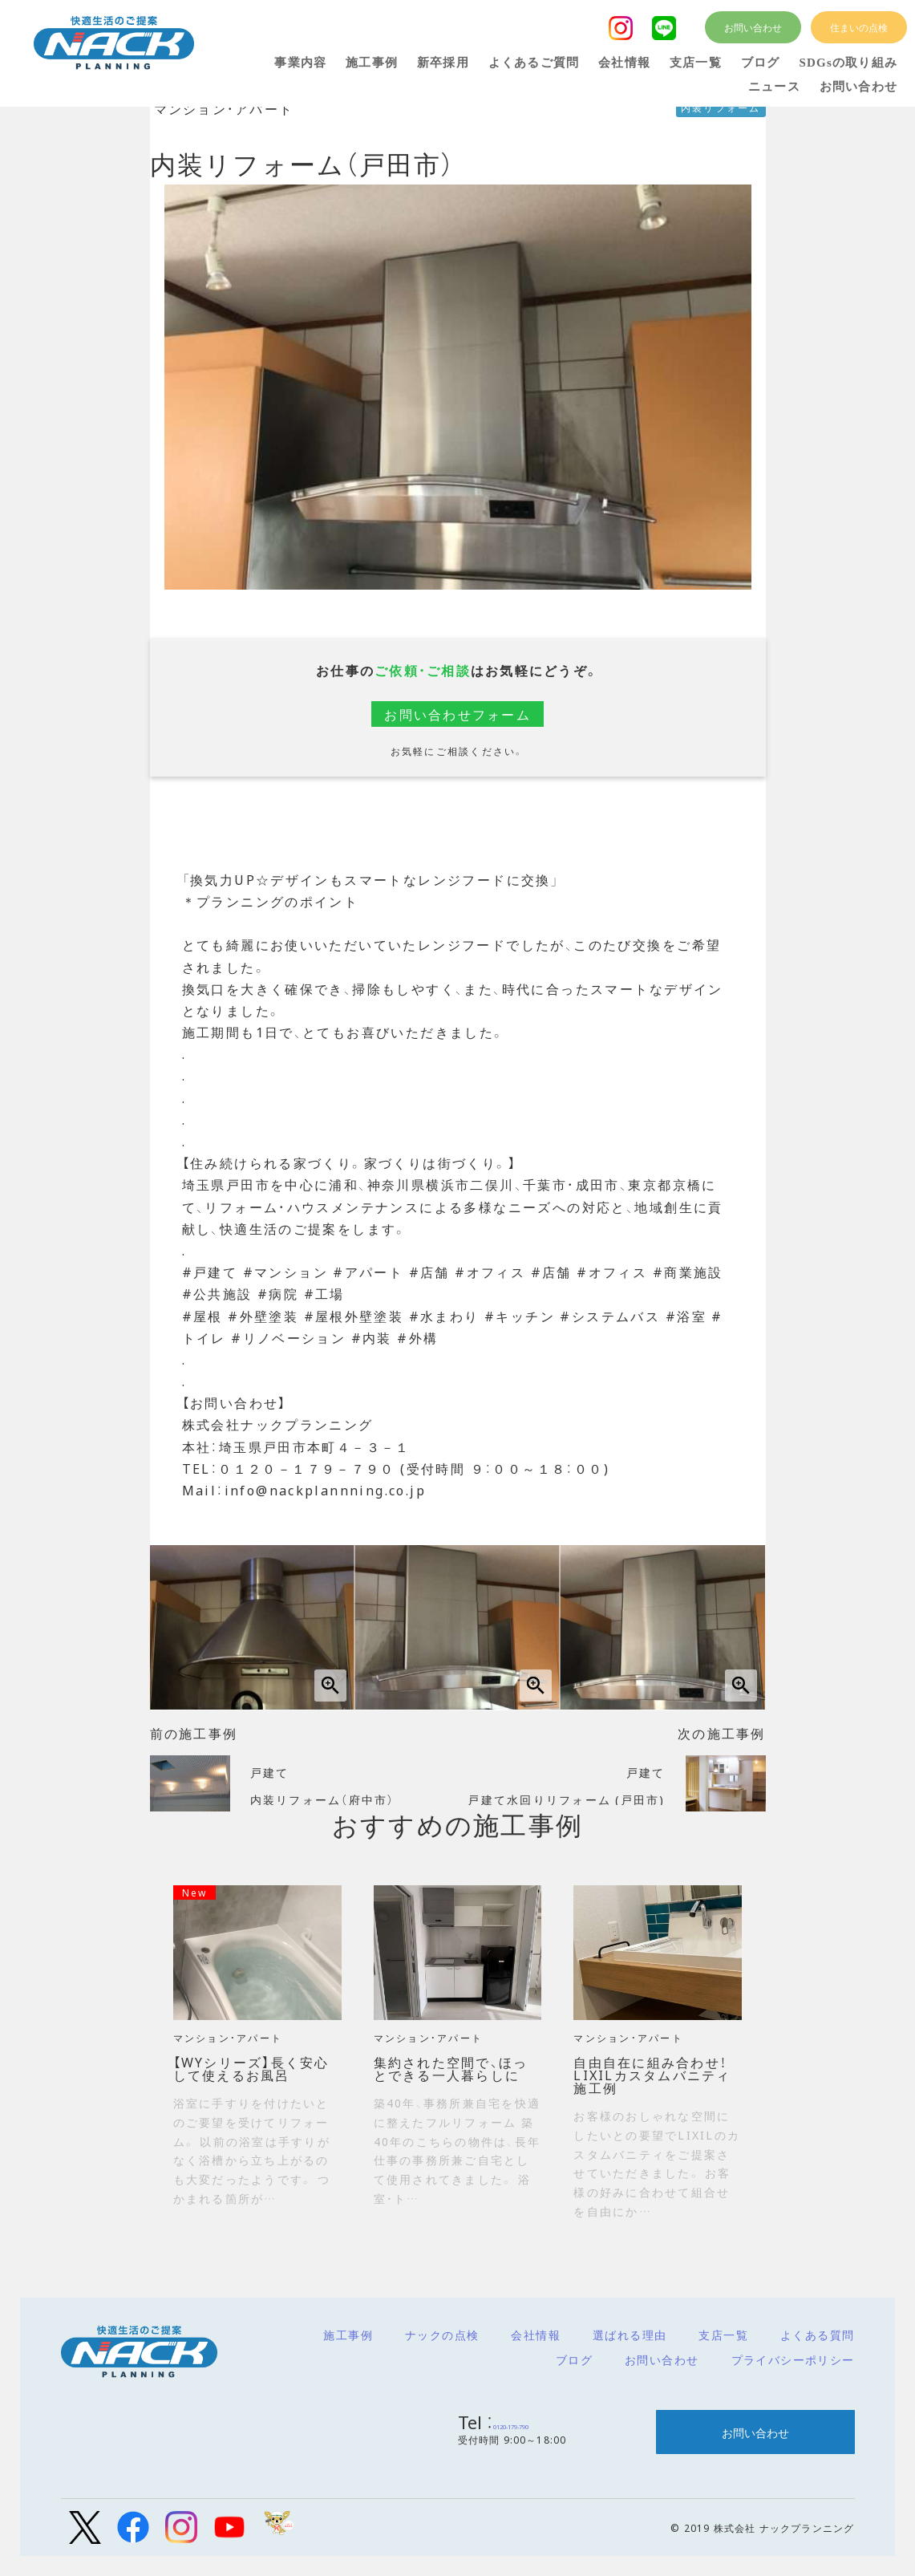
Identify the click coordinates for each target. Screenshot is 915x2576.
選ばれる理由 (629, 2335)
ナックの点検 (442, 2335)
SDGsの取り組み (848, 62)
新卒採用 (443, 62)
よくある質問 (817, 2335)
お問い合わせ (661, 2359)
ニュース (774, 86)
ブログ (574, 2359)
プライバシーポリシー (793, 2359)
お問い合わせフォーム (457, 714)
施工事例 (348, 2335)
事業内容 (300, 62)
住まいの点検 (859, 27)
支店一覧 (723, 2335)
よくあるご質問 (533, 62)
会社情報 (536, 2335)
